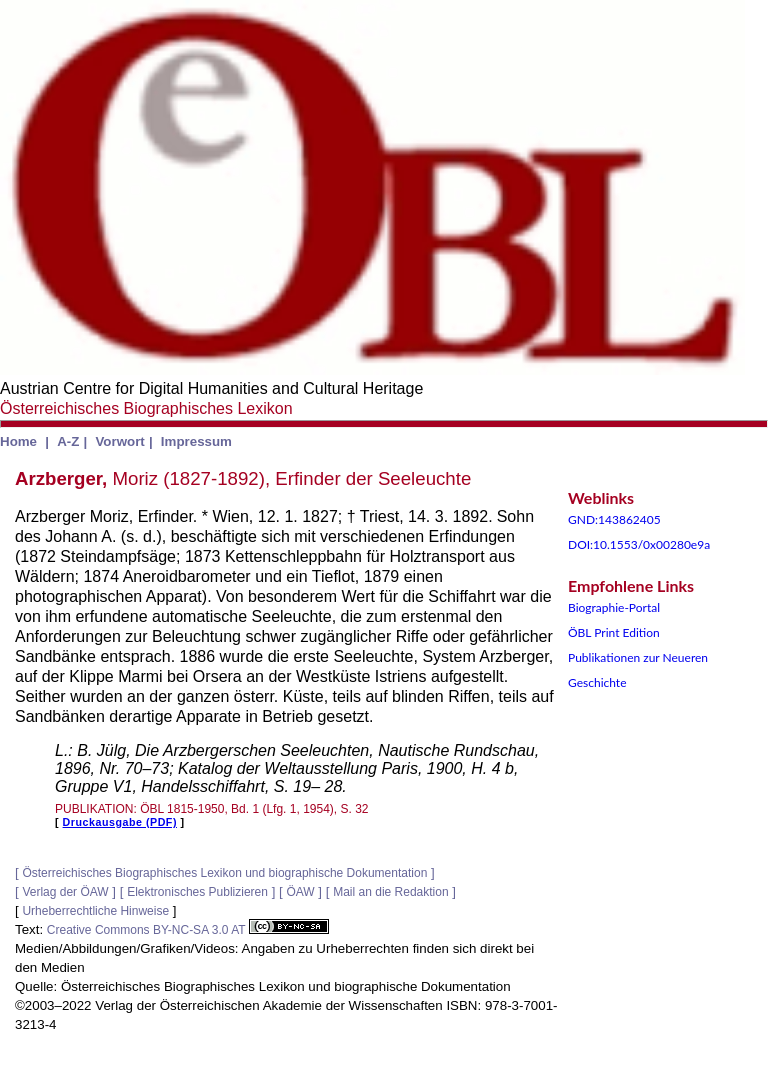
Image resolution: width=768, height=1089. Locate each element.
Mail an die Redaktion (390, 892)
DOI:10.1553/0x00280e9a (639, 544)
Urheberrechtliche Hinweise (95, 911)
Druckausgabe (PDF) (120, 822)
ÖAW (300, 892)
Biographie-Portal (614, 607)
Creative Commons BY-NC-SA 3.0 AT (188, 930)
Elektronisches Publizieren (197, 892)
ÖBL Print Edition (614, 632)
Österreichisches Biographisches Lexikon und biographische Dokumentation (224, 873)
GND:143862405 (614, 519)
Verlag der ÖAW (65, 892)
